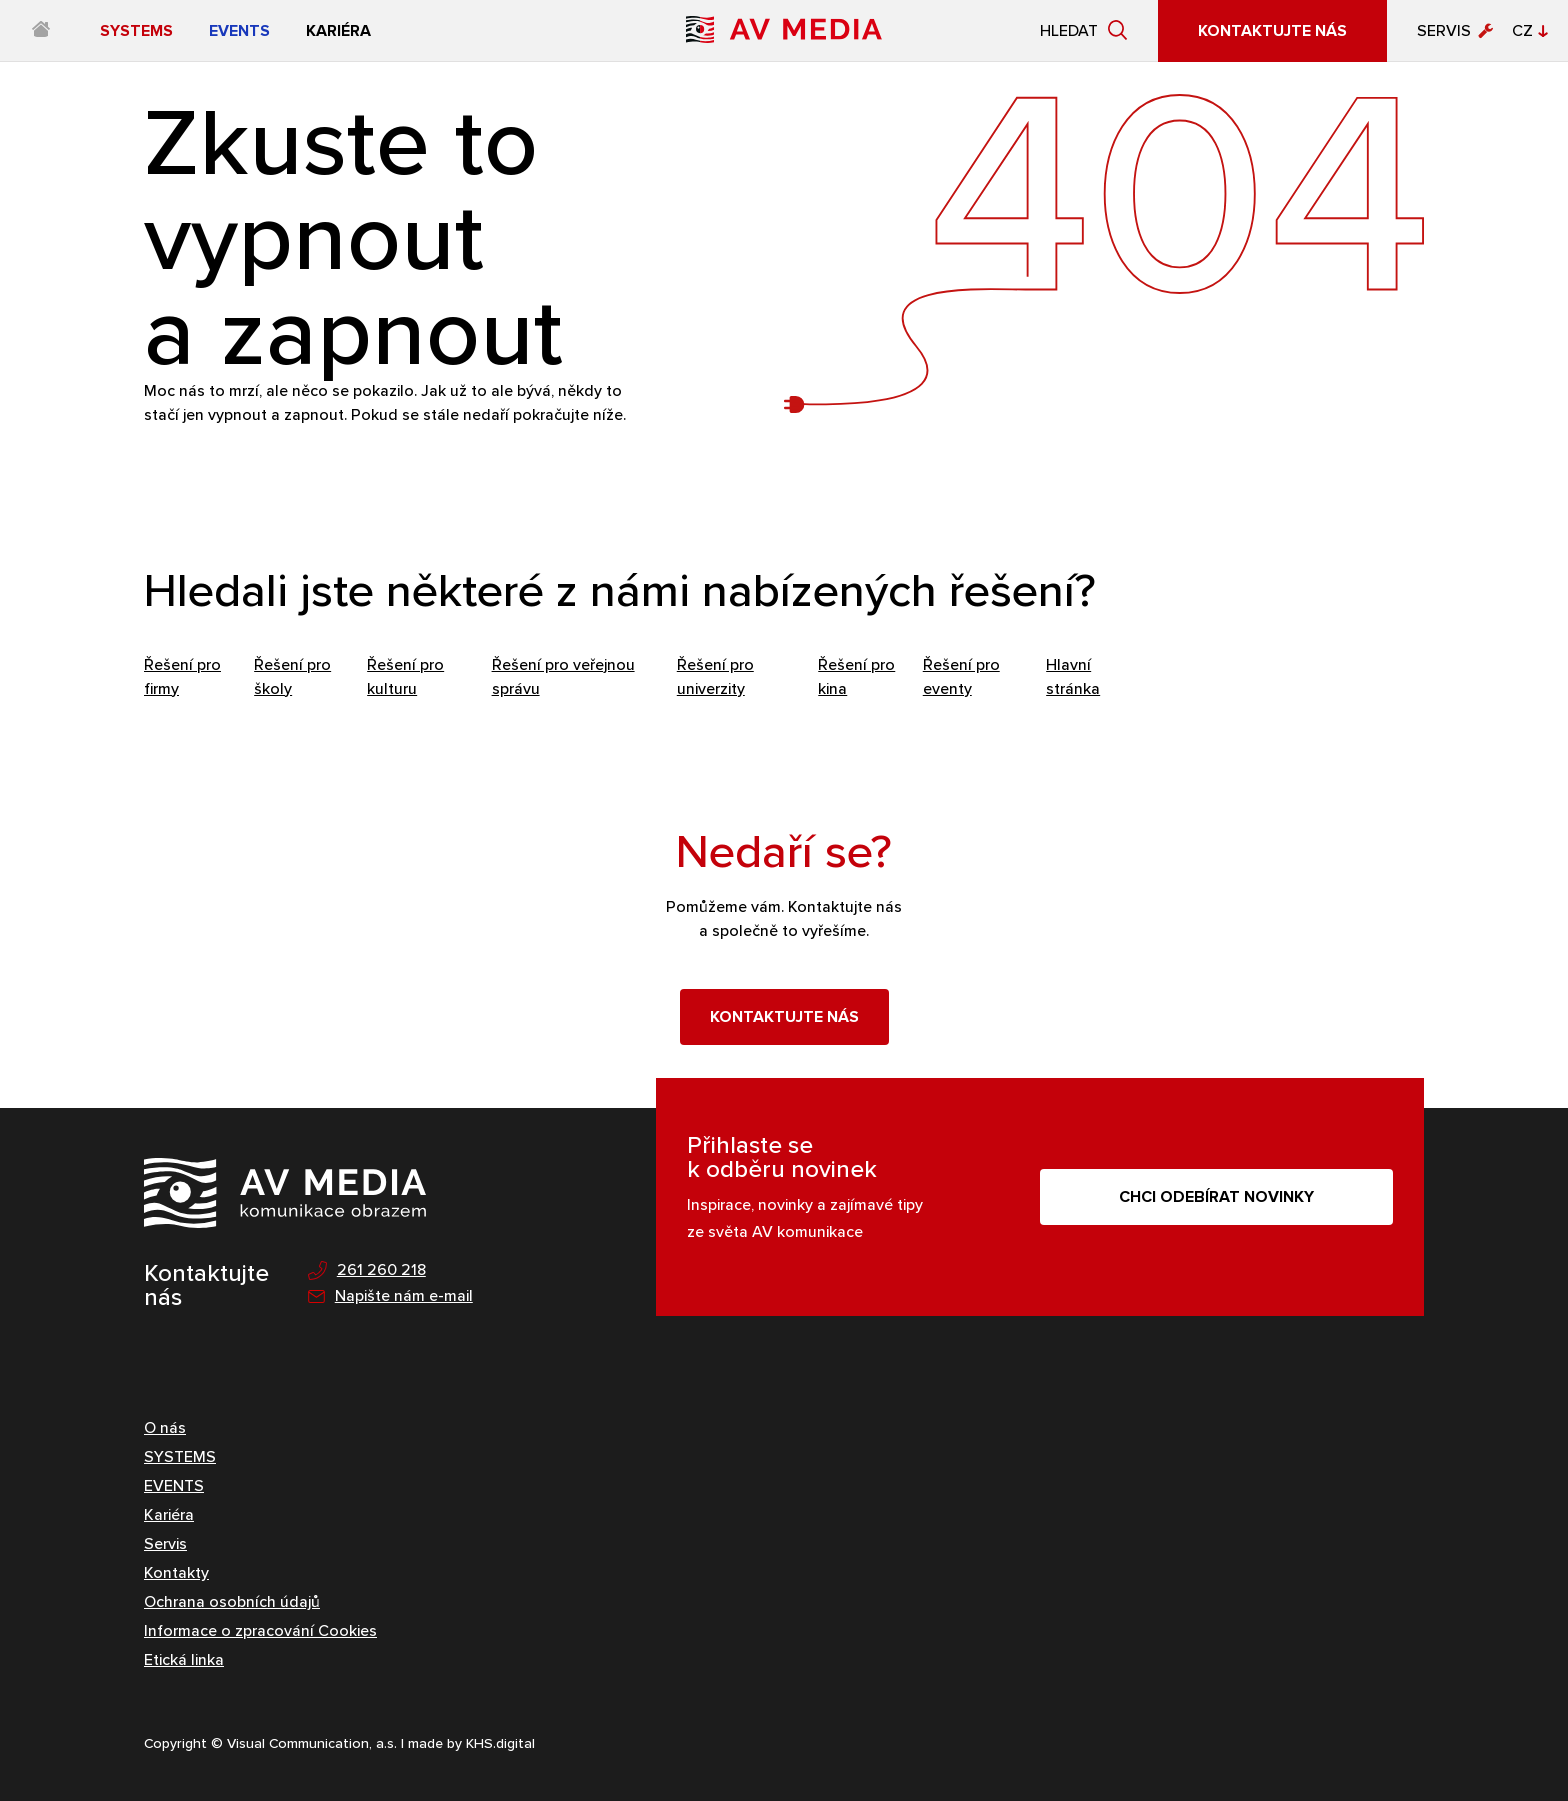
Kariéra (169, 1514)
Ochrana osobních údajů (232, 1601)
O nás (165, 1427)
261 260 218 (367, 1270)
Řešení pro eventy (961, 676)
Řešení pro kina (856, 676)
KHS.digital (500, 1743)
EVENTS (174, 1485)
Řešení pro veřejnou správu (563, 676)
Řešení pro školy (292, 676)
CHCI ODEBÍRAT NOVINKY (1216, 1196)
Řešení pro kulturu (405, 676)
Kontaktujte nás (784, 1016)
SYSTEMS (180, 1456)
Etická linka (184, 1659)
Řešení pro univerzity (715, 676)
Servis (1444, 31)
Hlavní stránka (1073, 676)
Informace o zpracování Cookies (260, 1630)
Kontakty (176, 1572)
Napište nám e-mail (390, 1296)
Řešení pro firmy (182, 676)
